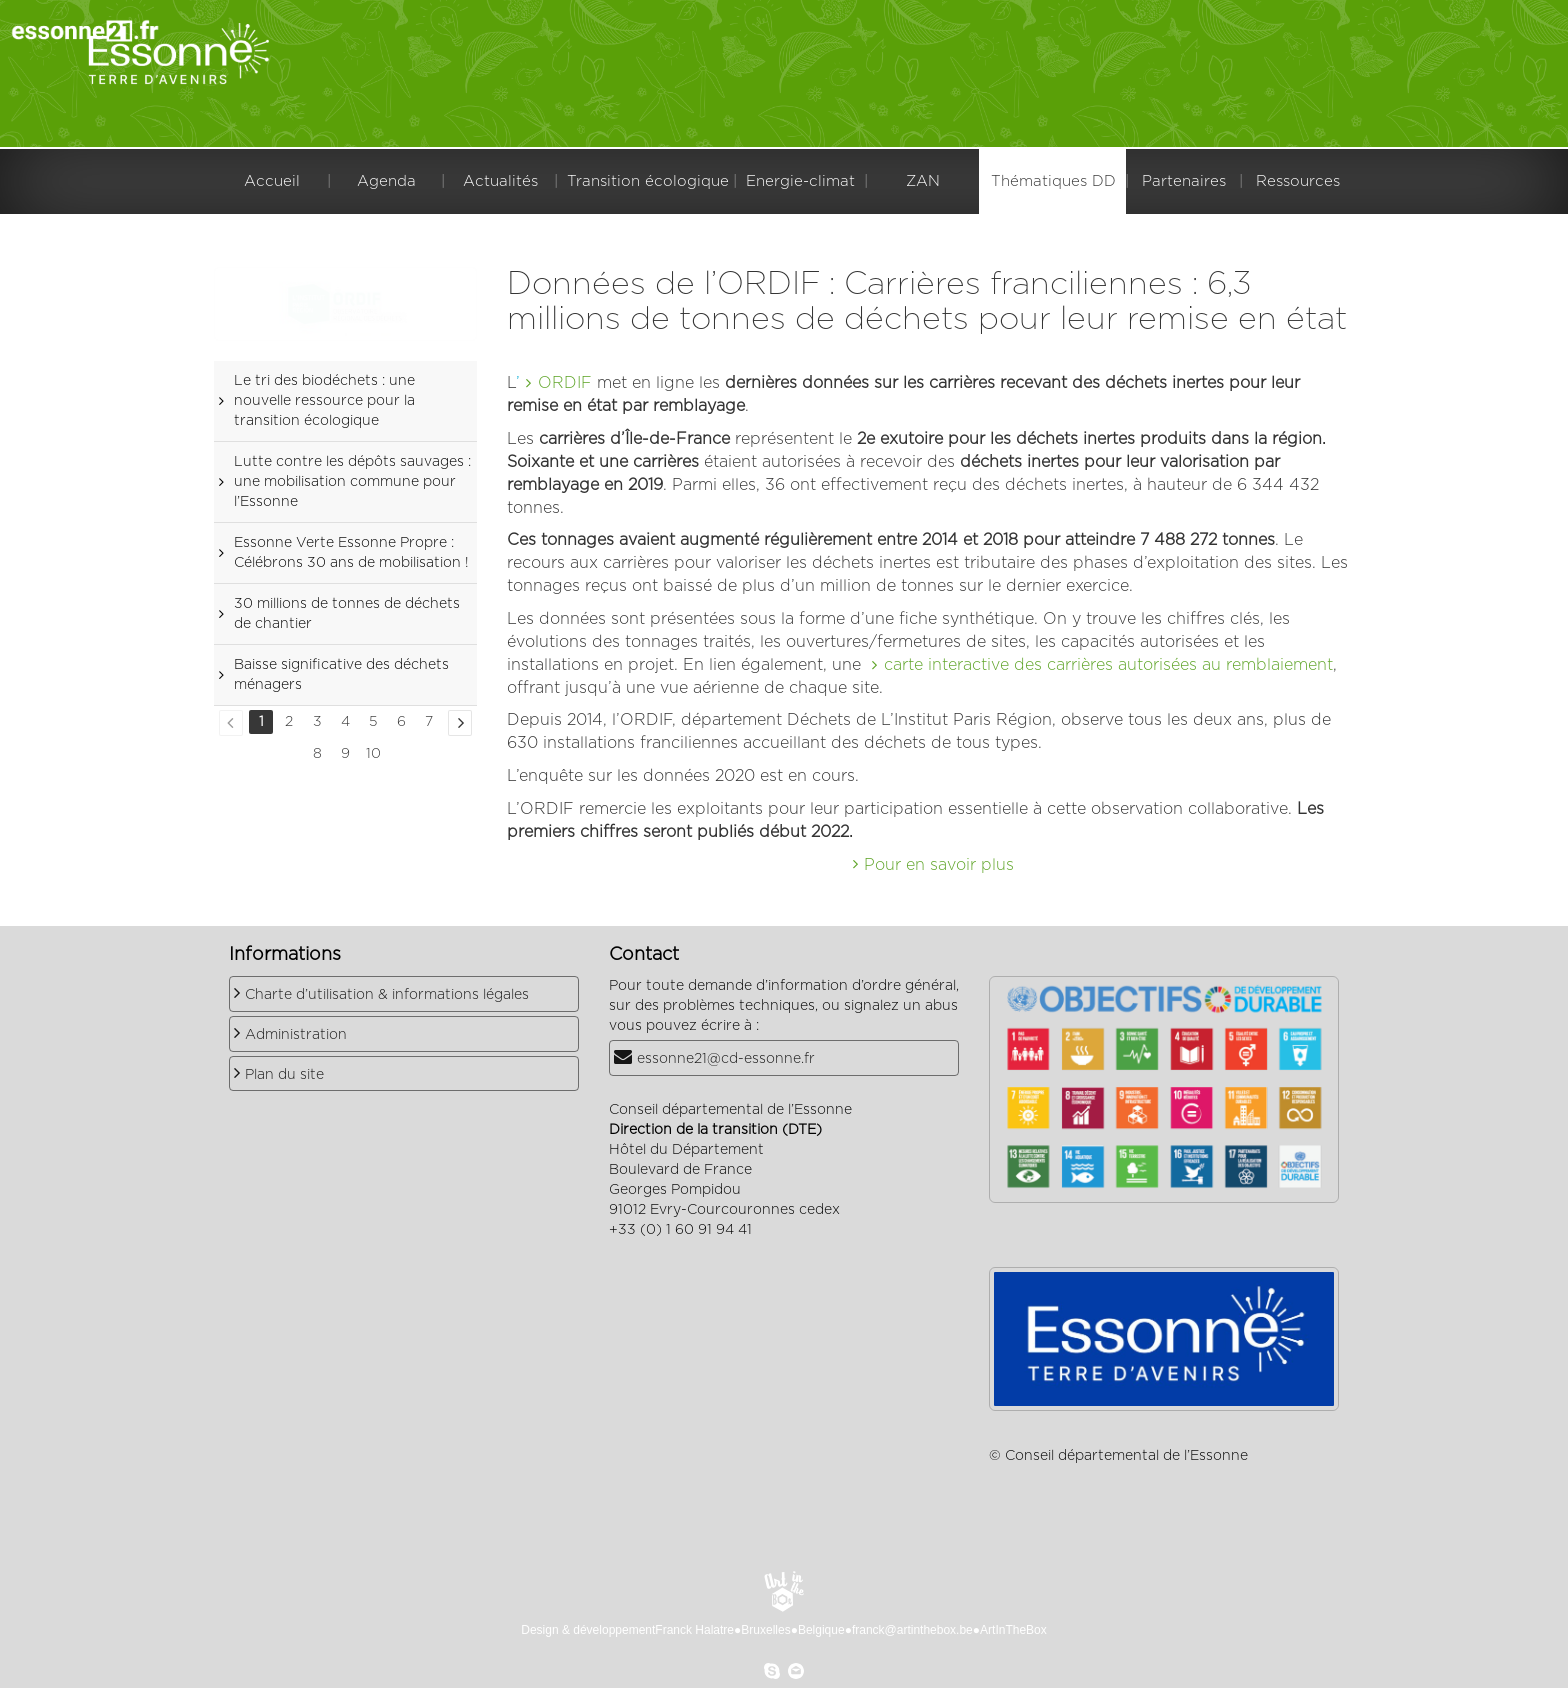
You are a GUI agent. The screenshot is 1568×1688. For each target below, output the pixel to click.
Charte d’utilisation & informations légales (387, 995)
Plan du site (284, 1075)
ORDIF (565, 383)
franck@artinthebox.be (912, 1630)
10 (373, 754)
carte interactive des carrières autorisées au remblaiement (1108, 665)
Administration (296, 1035)
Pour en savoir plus (939, 865)
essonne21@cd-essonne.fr (726, 1059)
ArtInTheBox (1013, 1630)
